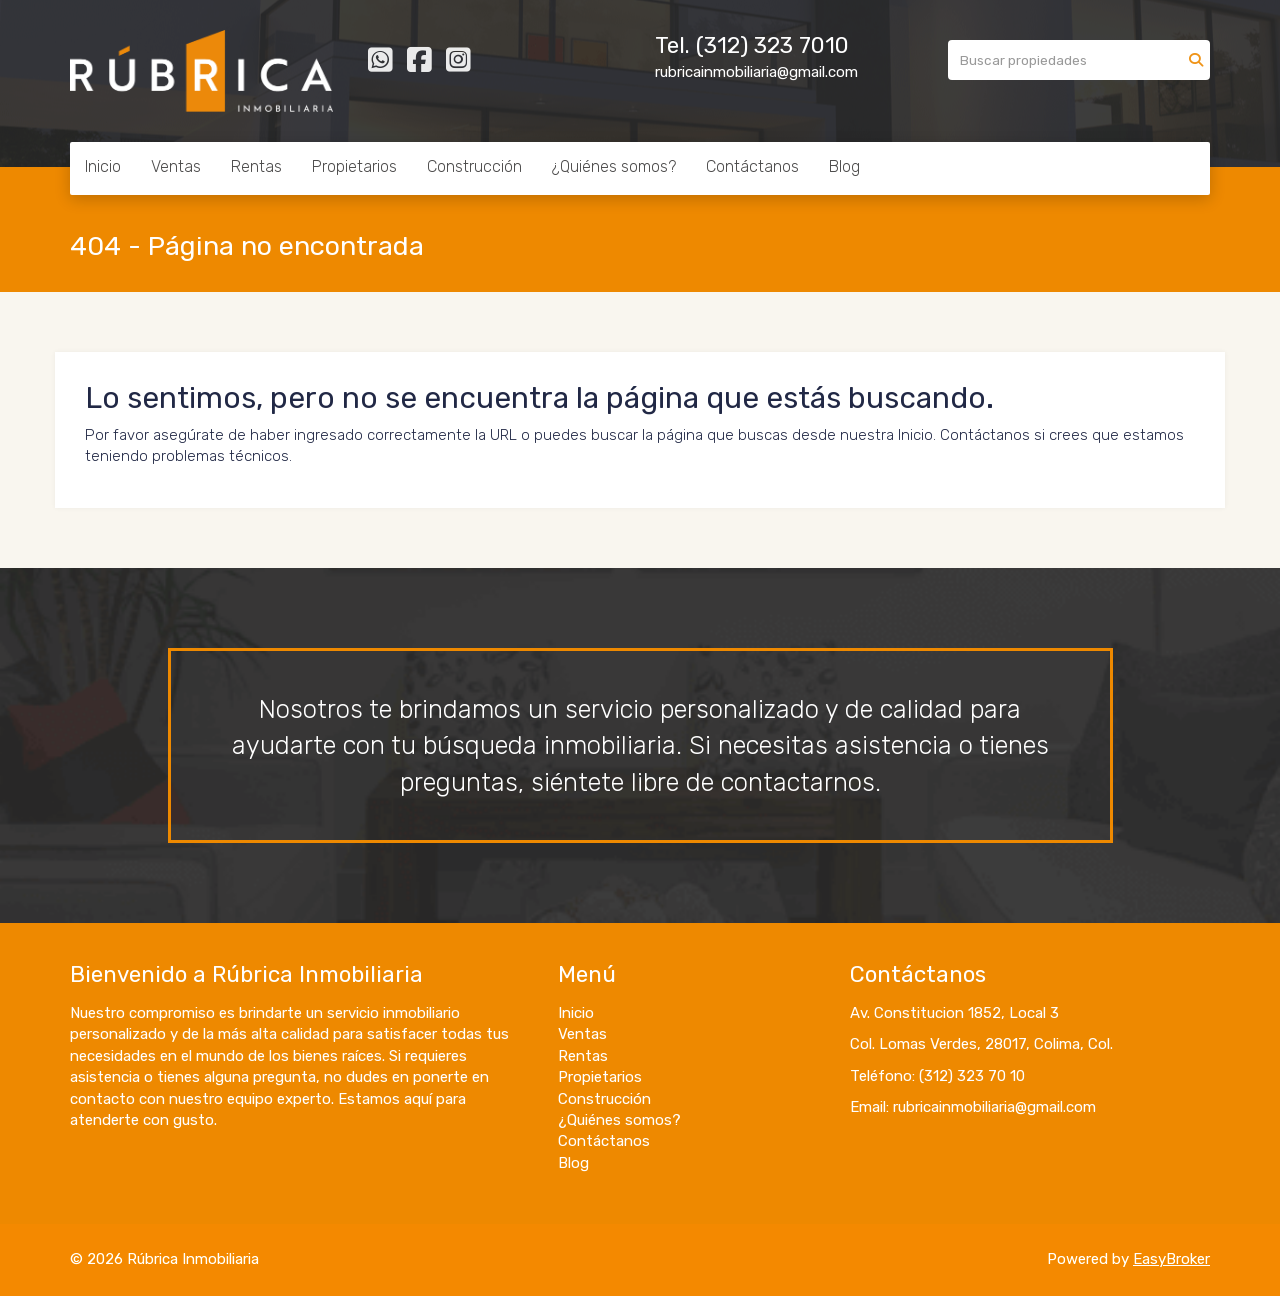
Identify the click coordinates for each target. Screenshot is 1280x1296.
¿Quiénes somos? (614, 166)
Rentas (256, 166)
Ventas (176, 166)
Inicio (103, 166)
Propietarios (354, 166)
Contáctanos (752, 166)
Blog (844, 166)
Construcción (474, 166)
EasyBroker (1171, 1259)
